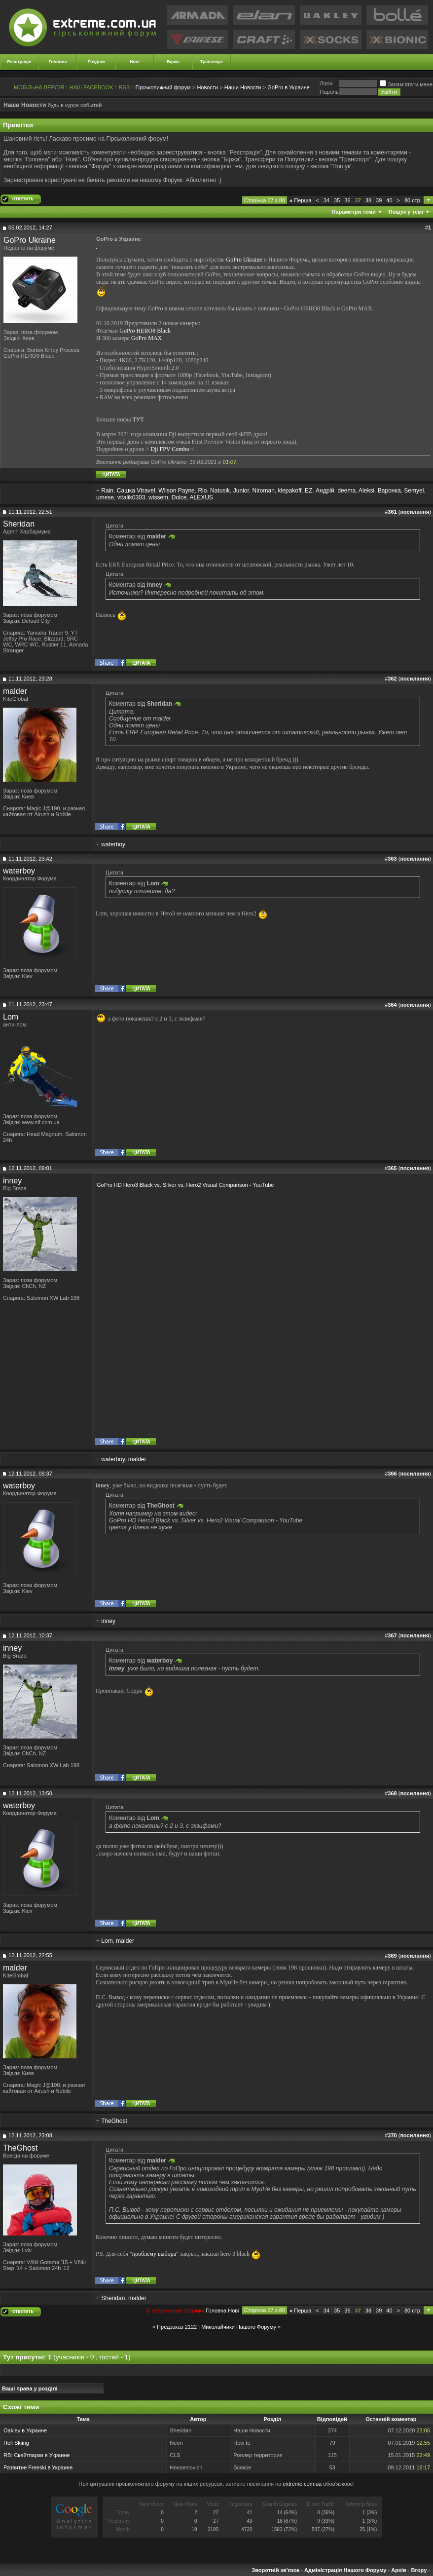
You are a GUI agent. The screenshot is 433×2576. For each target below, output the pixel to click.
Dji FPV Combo (169, 449)
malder (15, 691)
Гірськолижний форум (163, 87)
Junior (241, 490)
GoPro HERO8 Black (145, 330)
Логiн (326, 83)
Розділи (96, 61)
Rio (202, 490)
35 (337, 200)
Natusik (220, 490)
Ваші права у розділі (30, 2388)
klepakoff (290, 490)
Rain (107, 490)
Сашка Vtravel (136, 490)
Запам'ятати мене (406, 84)
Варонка (389, 490)
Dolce (179, 497)
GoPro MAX (146, 338)
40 (389, 200)
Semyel (414, 490)
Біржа (173, 61)
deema (346, 490)
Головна (58, 61)
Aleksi (366, 490)
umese (105, 497)
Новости (207, 87)
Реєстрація (19, 61)
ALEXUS (201, 497)
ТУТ (137, 419)
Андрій (325, 490)
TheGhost (114, 2121)
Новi (233, 2310)
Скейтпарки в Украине (42, 2455)
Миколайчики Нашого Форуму (238, 2327)
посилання (414, 512)
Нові (135, 61)
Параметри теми (354, 212)
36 (347, 200)
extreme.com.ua (302, 2484)
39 (379, 200)
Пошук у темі (406, 212)
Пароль (329, 92)
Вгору (419, 2570)
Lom (10, 1017)
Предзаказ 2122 (177, 2327)
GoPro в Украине (288, 87)
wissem (158, 497)
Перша (300, 200)
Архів (398, 2570)
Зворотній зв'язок (275, 2570)
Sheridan (19, 524)
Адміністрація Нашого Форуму (345, 2570)
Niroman (263, 490)
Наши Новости (242, 87)
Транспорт (211, 61)
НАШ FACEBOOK (91, 87)
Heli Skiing (16, 2443)
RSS (124, 87)
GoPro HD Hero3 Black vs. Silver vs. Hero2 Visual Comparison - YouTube (185, 1185)
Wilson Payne (176, 490)
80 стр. (413, 200)
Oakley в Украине (25, 2430)
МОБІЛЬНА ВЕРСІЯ (39, 87)
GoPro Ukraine (29, 240)
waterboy (113, 844)
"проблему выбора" (154, 2253)
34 (326, 200)
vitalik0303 (131, 497)
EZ (308, 490)
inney (12, 1180)
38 (368, 200)
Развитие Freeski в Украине (37, 2467)
